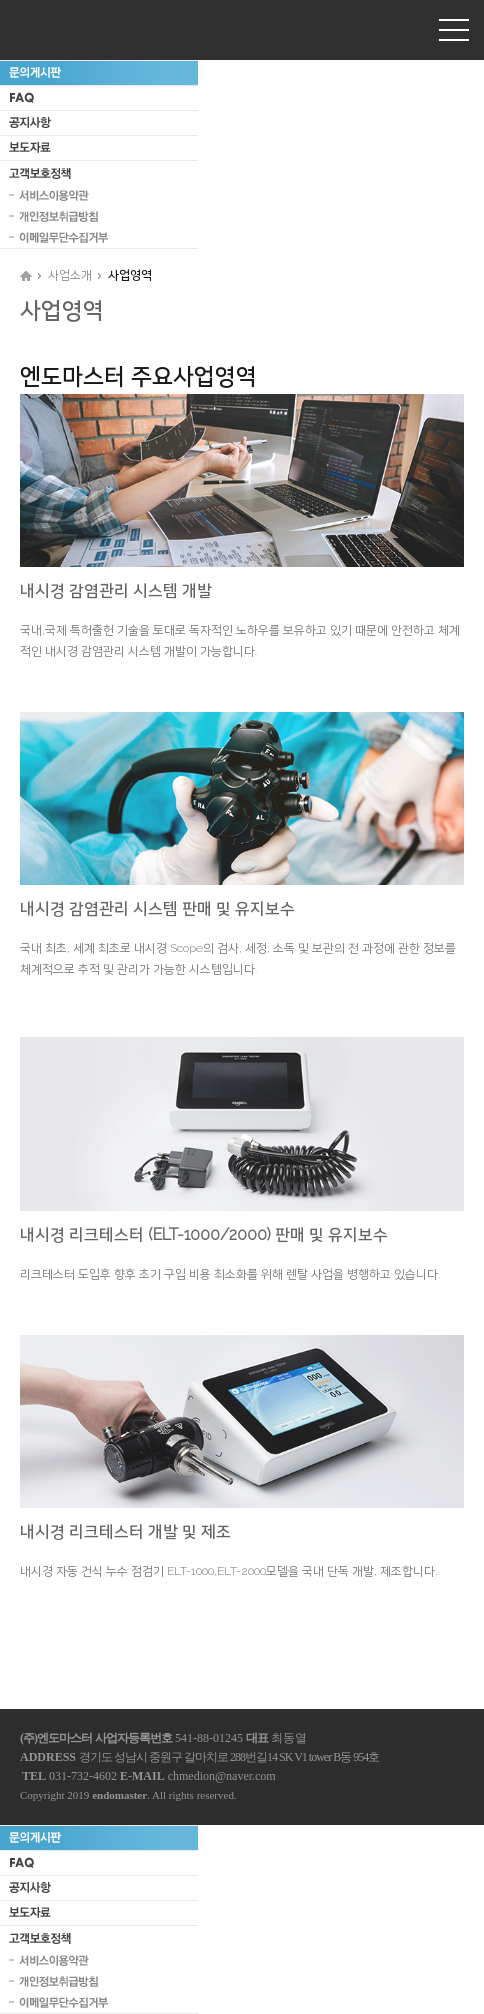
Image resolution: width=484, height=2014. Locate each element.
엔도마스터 (65, 29)
